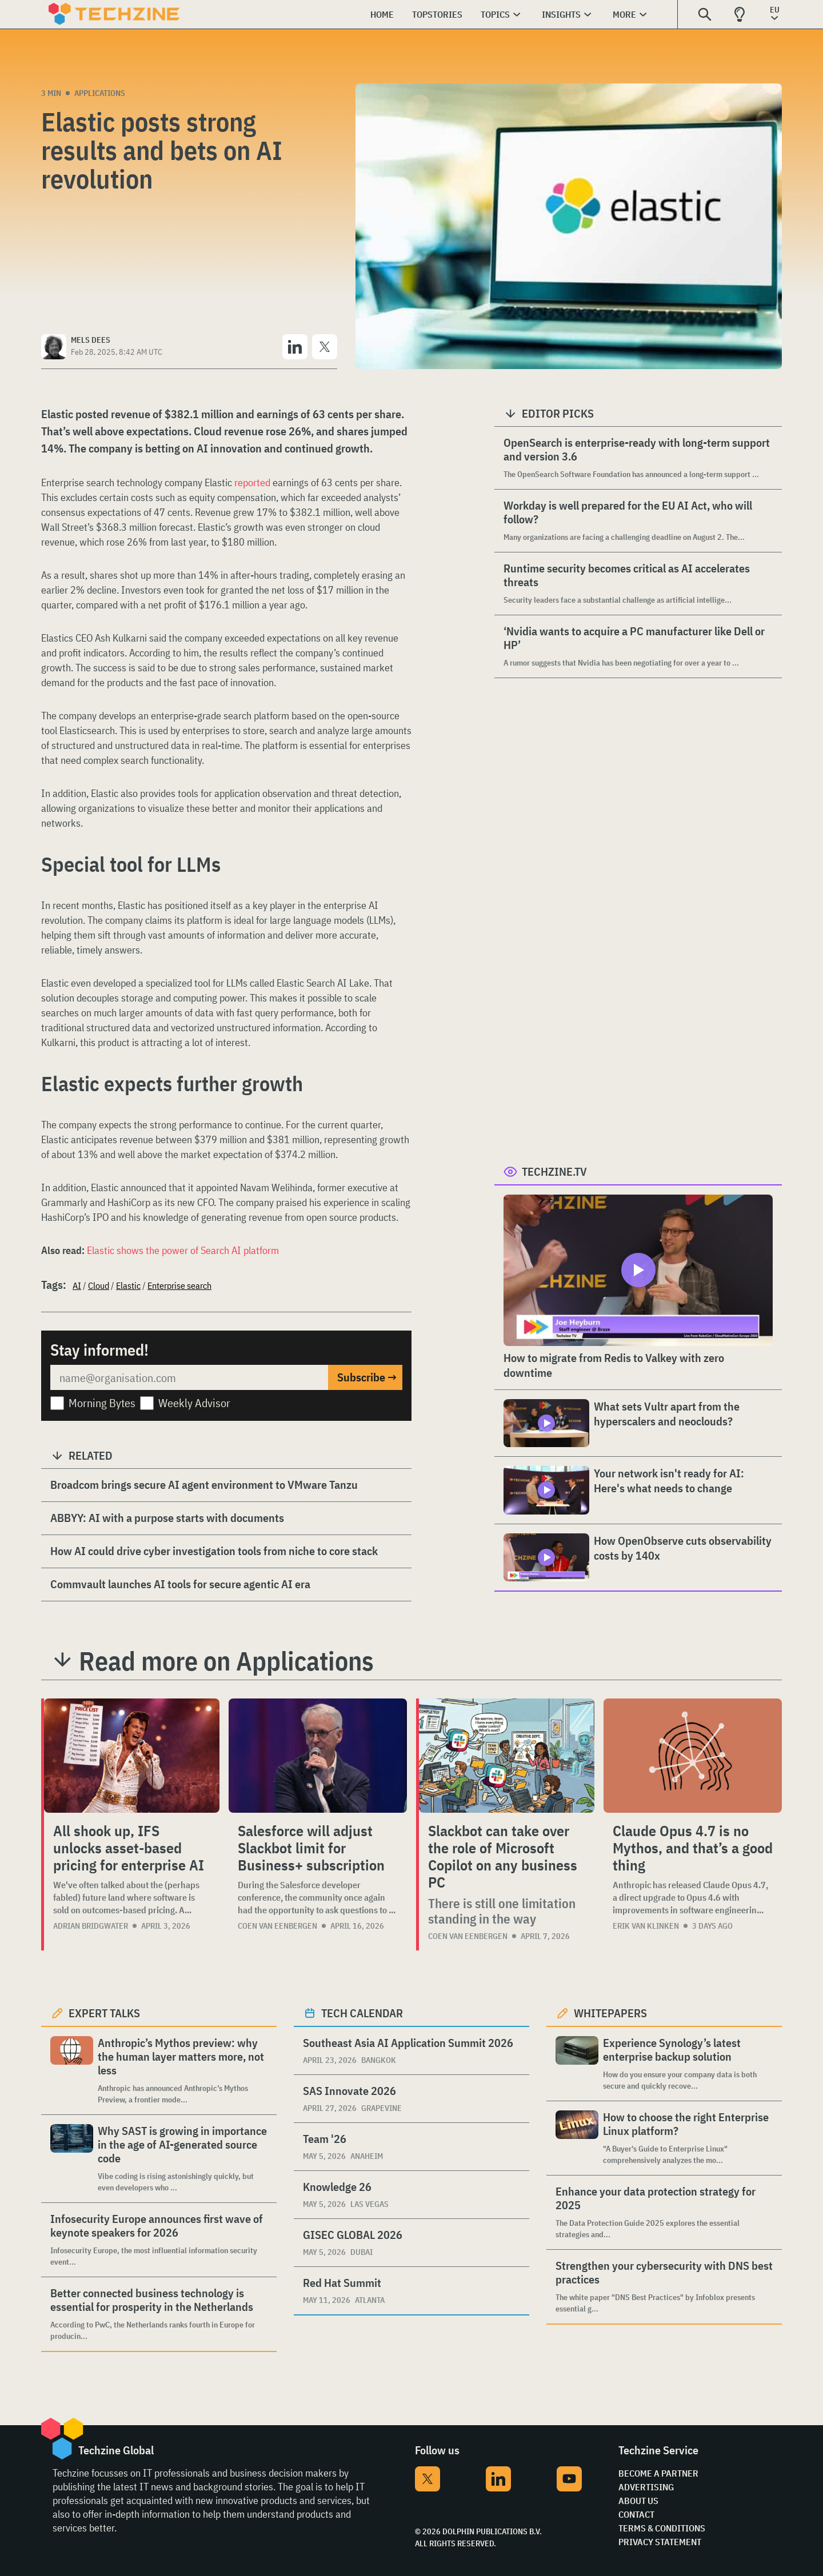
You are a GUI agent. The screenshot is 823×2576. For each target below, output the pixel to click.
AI (77, 1285)
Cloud (98, 1285)
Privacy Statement (659, 2541)
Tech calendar (362, 2013)
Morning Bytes (102, 1403)
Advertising (646, 2487)
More (624, 14)
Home (382, 14)
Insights (561, 14)
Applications (99, 93)
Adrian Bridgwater (90, 1926)
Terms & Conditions (661, 2528)
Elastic (128, 1285)
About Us (638, 2500)
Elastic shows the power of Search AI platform (183, 1250)
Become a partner (658, 2473)
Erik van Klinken (646, 1926)
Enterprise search (179, 1285)
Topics (495, 14)
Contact (636, 2514)
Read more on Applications (226, 1660)
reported (252, 482)
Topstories (437, 14)
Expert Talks (104, 2013)
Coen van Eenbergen (277, 1926)
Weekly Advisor (194, 1403)
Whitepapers (610, 2013)
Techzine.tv (554, 1171)
